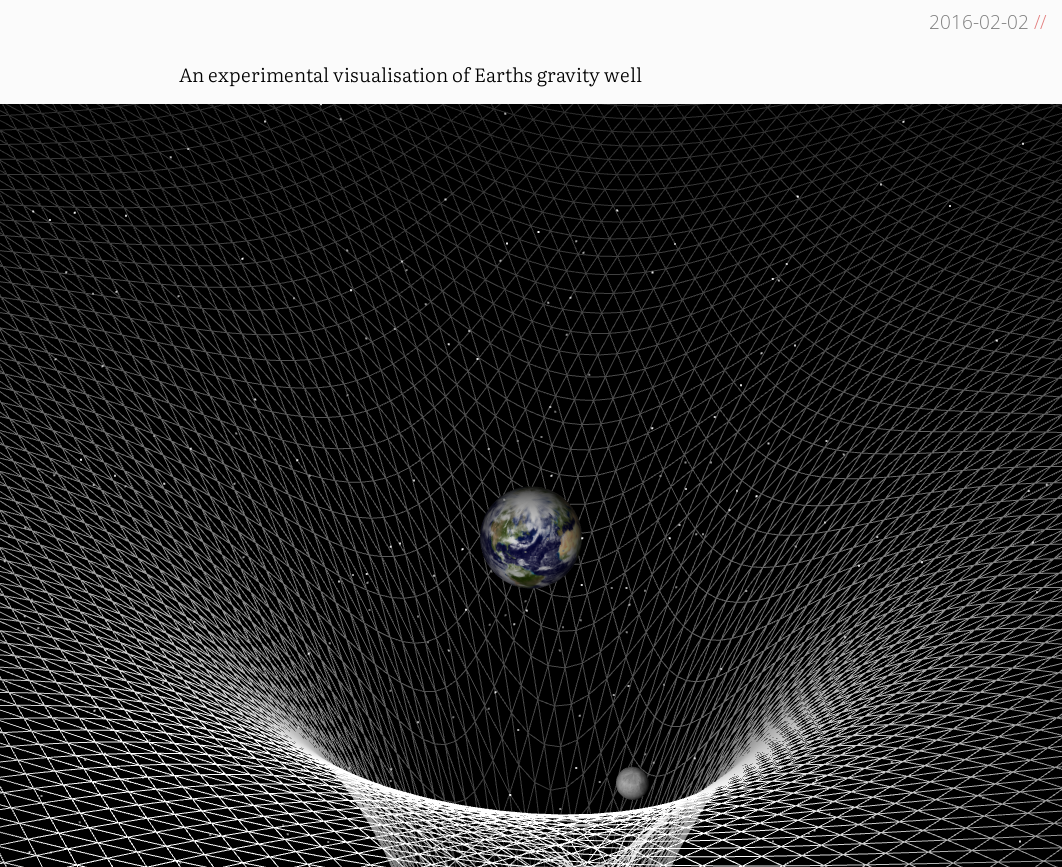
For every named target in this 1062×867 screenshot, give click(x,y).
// (1040, 21)
